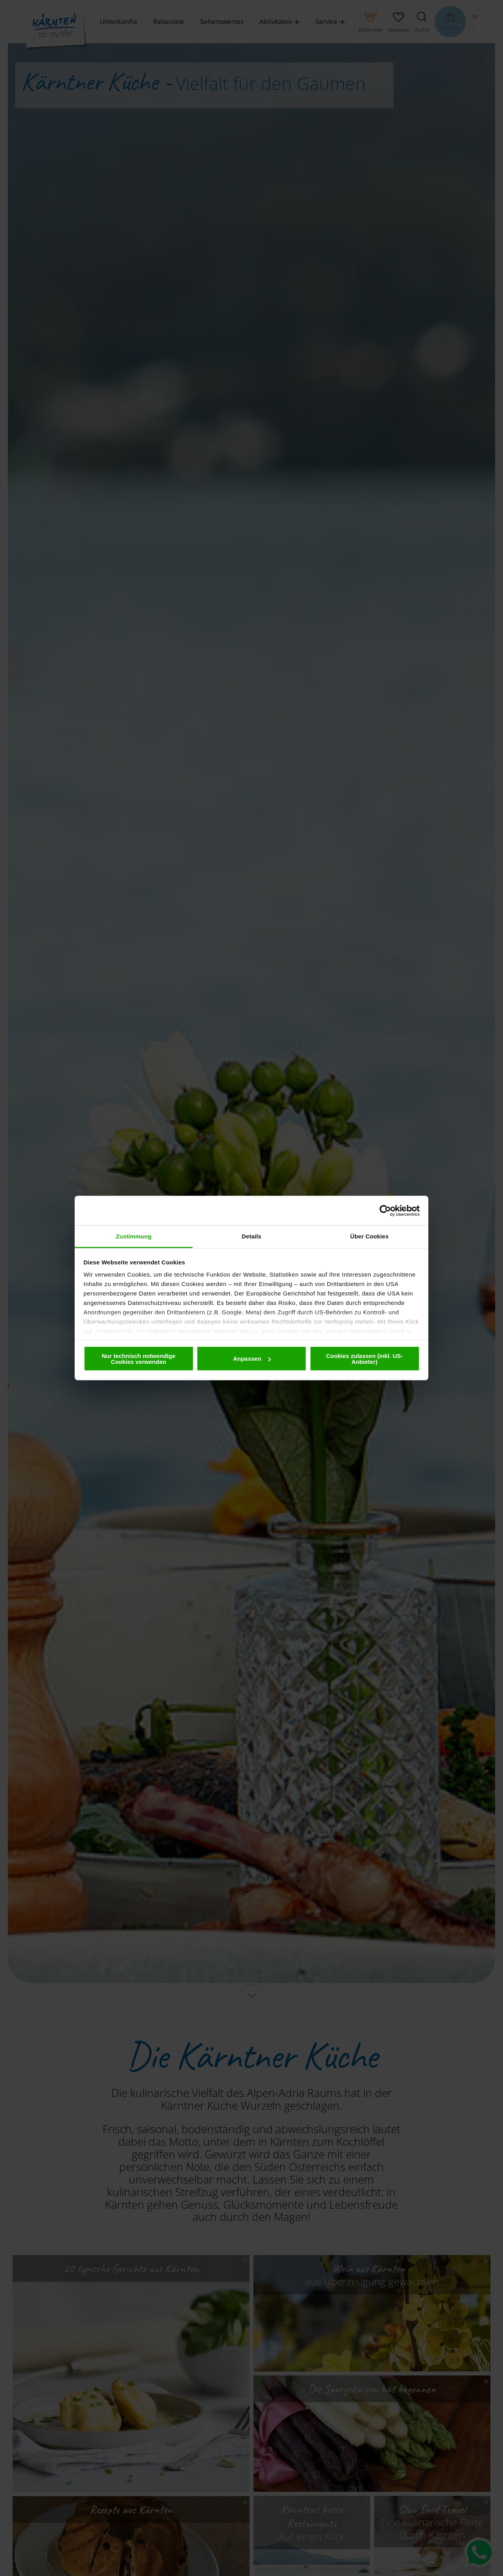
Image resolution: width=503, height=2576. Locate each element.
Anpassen (252, 1358)
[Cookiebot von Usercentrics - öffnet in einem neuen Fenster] (385, 1210)
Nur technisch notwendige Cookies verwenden (139, 1358)
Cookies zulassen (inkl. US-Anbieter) (364, 1358)
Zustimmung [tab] (134, 1236)
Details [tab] (251, 1236)
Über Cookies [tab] (369, 1236)
